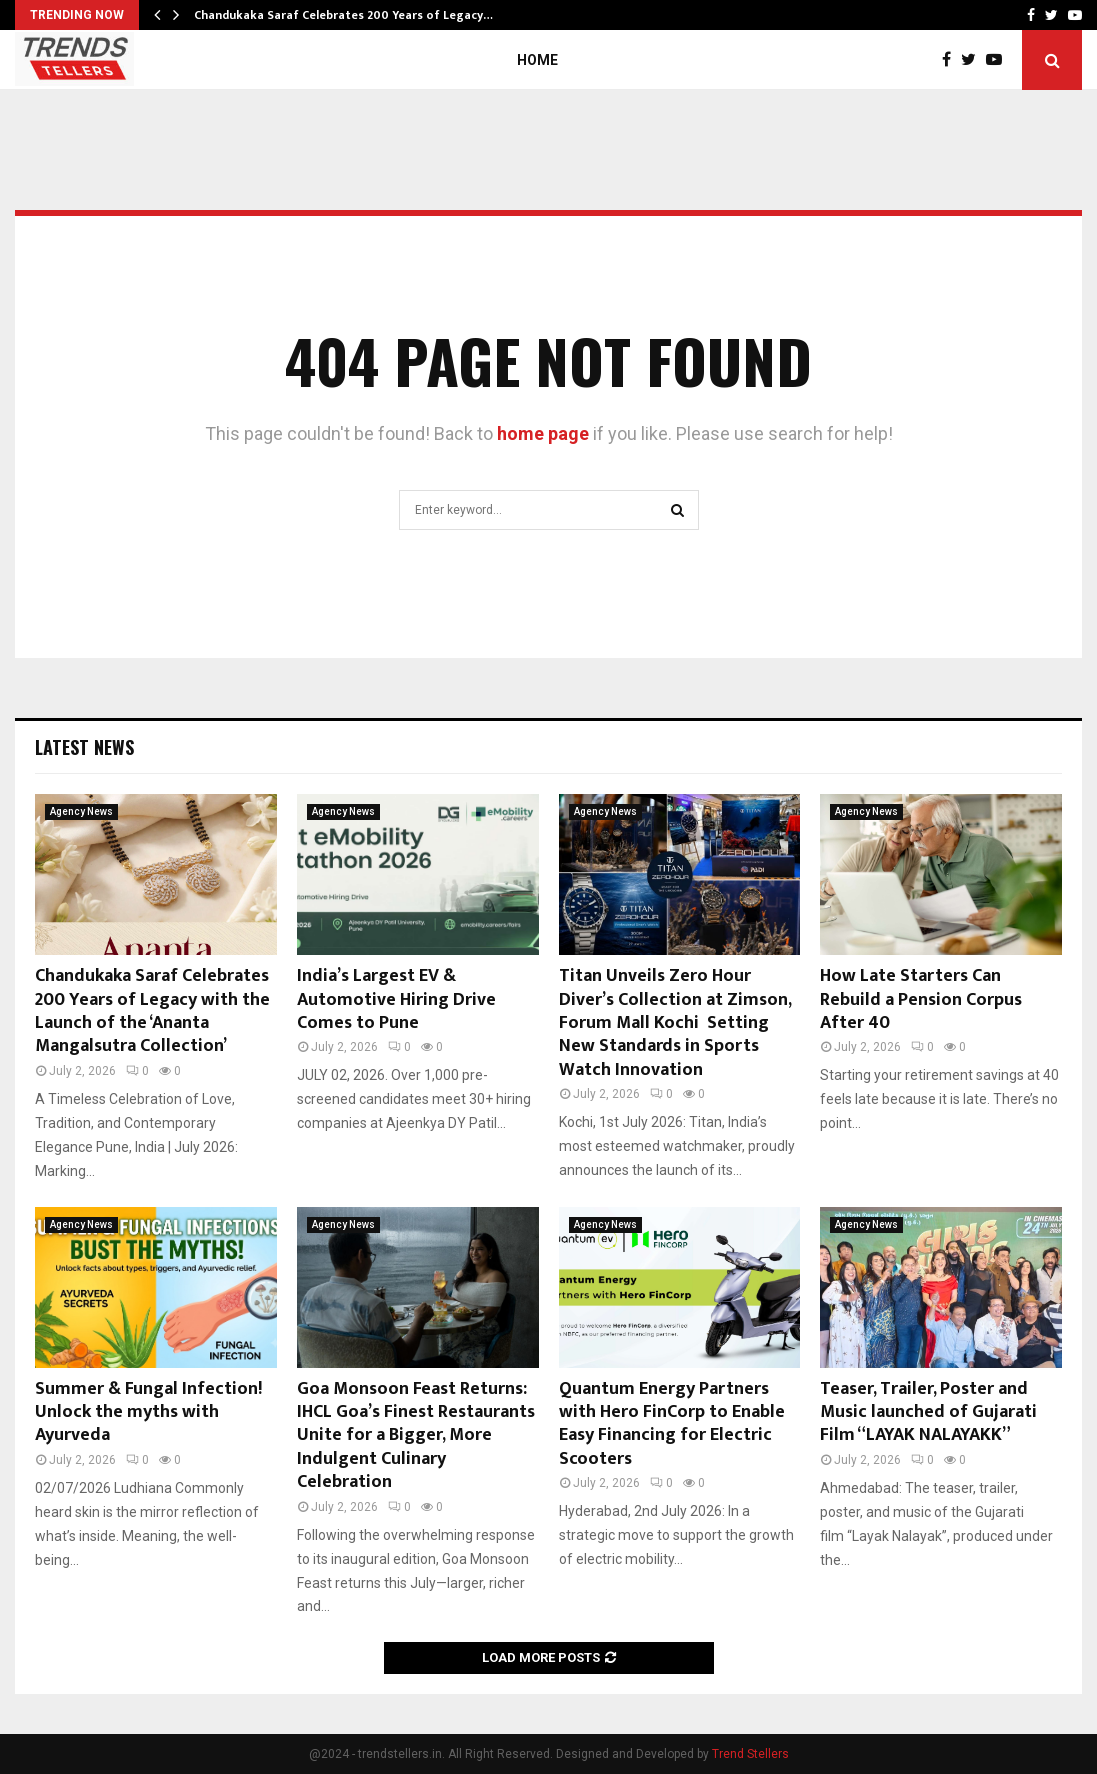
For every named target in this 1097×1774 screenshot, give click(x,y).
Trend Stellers (750, 1754)
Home (537, 60)
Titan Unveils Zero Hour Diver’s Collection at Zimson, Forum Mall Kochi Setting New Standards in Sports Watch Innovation (675, 1023)
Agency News (81, 811)
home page (543, 433)
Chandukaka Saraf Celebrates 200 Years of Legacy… (343, 15)
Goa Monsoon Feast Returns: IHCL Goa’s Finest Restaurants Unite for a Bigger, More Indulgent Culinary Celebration (416, 1436)
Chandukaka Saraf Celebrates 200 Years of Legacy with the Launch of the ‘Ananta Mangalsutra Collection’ (152, 1011)
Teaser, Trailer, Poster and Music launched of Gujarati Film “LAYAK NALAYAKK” (928, 1412)
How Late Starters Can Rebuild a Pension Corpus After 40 (921, 999)
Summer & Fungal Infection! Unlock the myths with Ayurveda (148, 1412)
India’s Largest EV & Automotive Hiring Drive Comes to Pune (396, 999)
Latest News (84, 747)
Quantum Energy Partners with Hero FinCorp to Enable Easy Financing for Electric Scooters (672, 1424)
